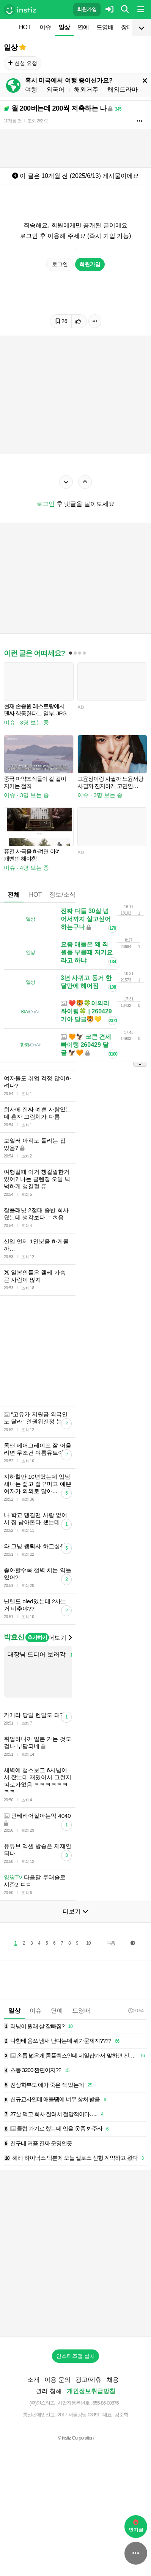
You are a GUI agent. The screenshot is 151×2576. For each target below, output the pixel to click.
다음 (111, 1999)
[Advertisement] (75, 1379)
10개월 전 (13, 121)
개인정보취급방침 (91, 2447)
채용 (113, 2436)
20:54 (135, 2067)
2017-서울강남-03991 (79, 2471)
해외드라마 (122, 89)
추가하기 (37, 1694)
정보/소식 (62, 894)
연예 (83, 27)
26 (61, 321)
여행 (31, 89)
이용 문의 (57, 2436)
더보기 (60, 1694)
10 (88, 1999)
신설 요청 (22, 63)
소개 (33, 2436)
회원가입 (87, 9)
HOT (25, 27)
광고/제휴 (88, 2436)
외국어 (55, 89)
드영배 (104, 27)
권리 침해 (48, 2447)
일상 (64, 27)
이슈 (45, 27)
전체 (14, 894)
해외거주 (86, 89)
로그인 (59, 264)
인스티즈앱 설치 (75, 2412)
